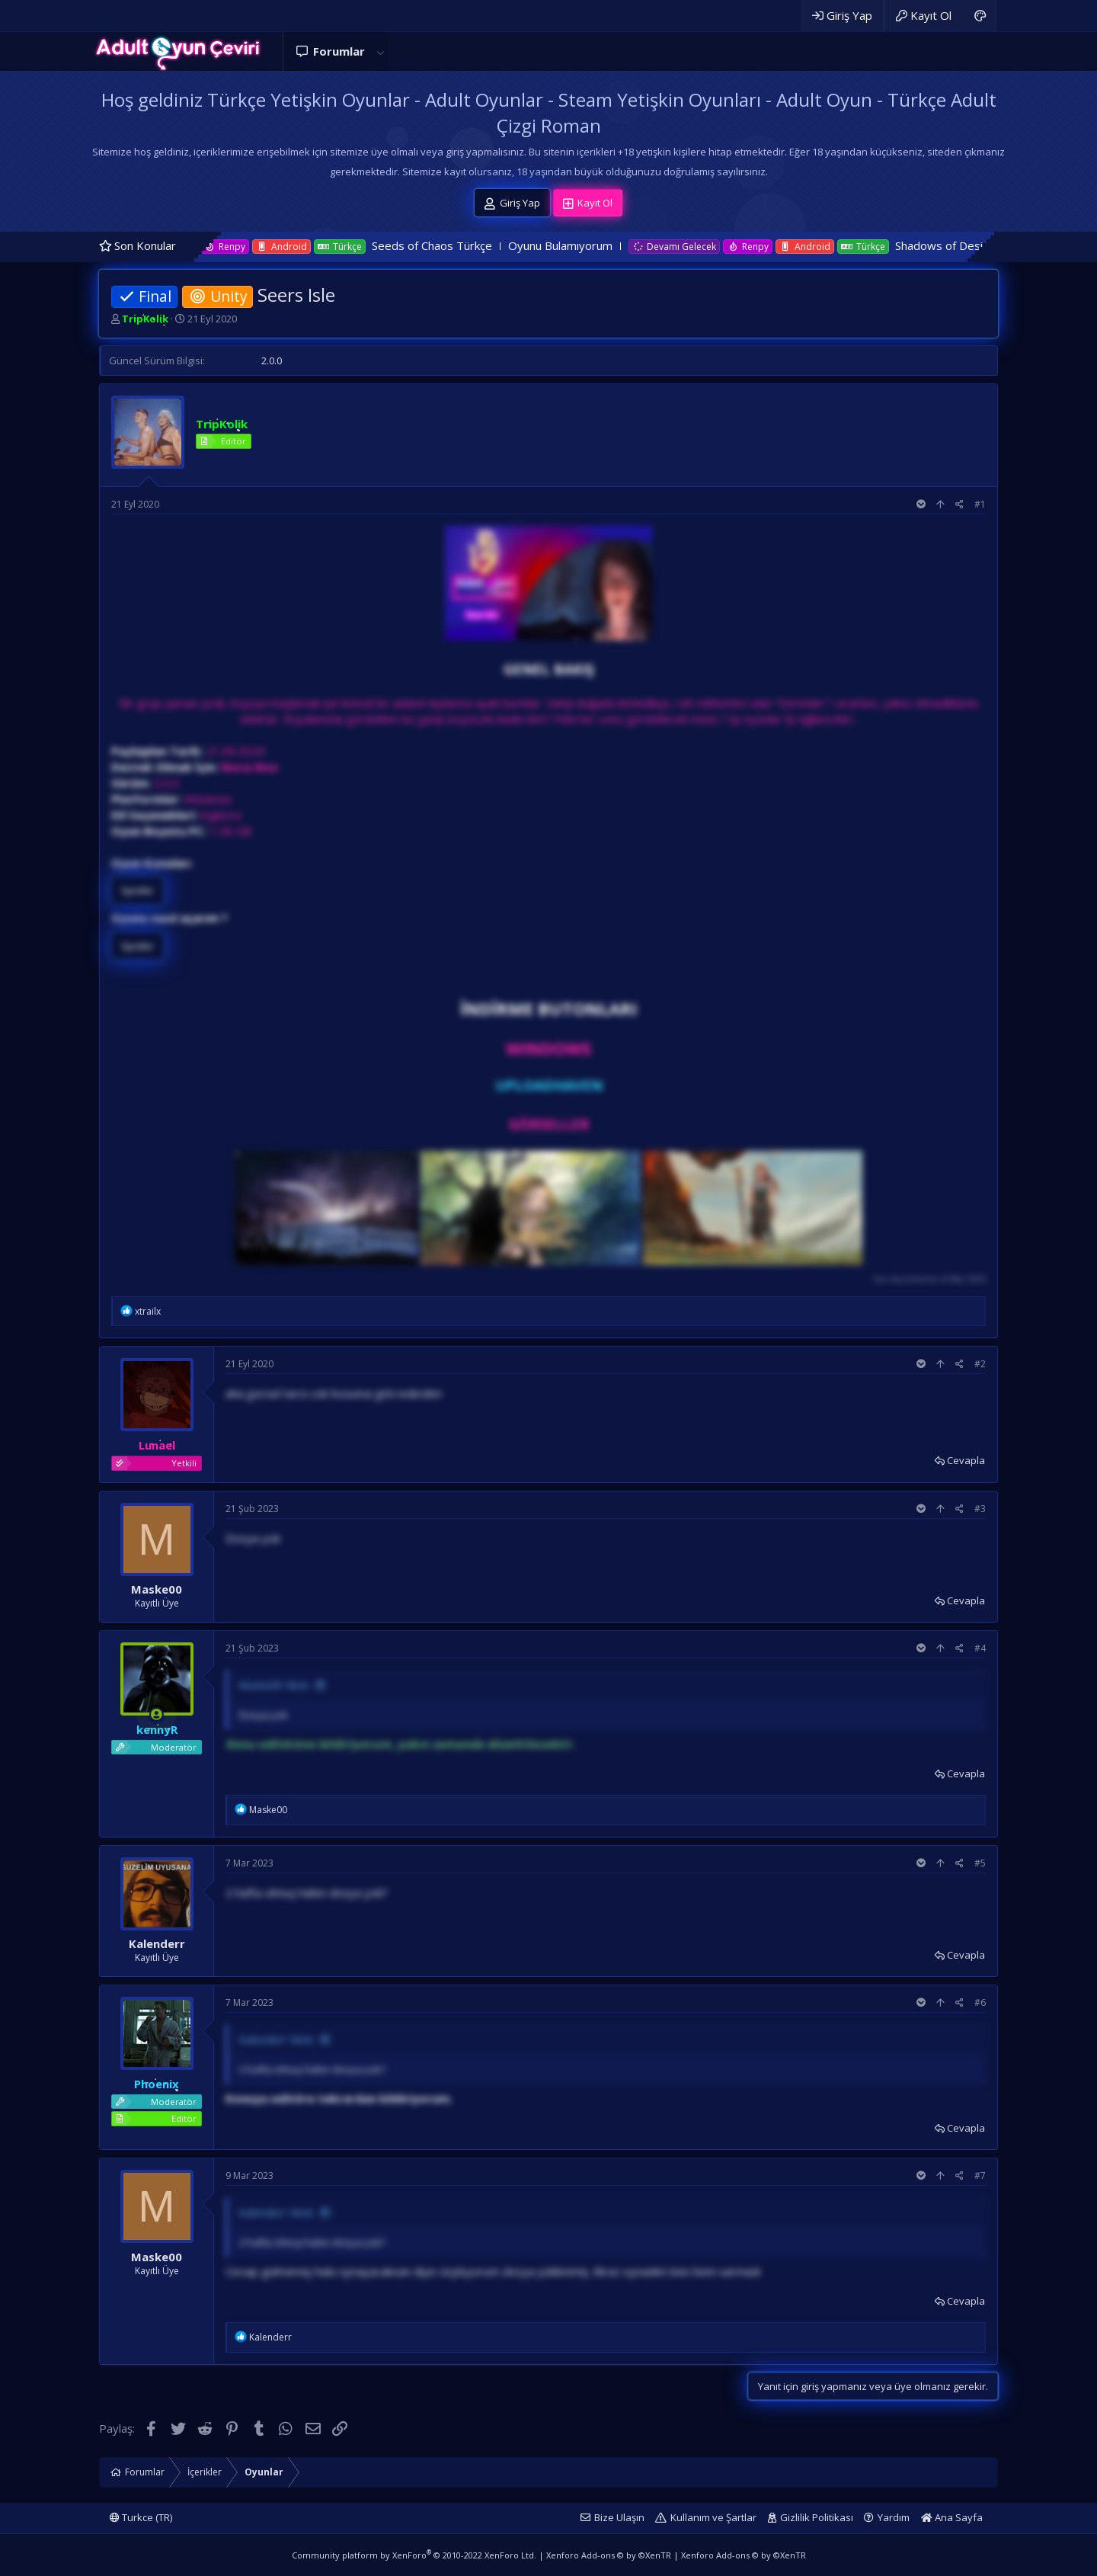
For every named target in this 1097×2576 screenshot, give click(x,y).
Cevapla (966, 1460)
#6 (980, 2002)
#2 (980, 1363)
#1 (980, 504)
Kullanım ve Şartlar (713, 2517)
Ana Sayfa (952, 2517)
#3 (980, 1508)
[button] (380, 51)
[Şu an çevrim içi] (156, 1714)
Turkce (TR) (141, 2517)
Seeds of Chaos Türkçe (495, 245)
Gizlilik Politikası (816, 2517)
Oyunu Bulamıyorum (623, 245)
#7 (980, 2175)
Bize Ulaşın (619, 2517)
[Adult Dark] (980, 15)
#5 (980, 1863)
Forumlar (339, 51)
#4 (980, 1648)
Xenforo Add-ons (608, 2555)
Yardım (894, 2517)
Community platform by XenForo (414, 2555)
